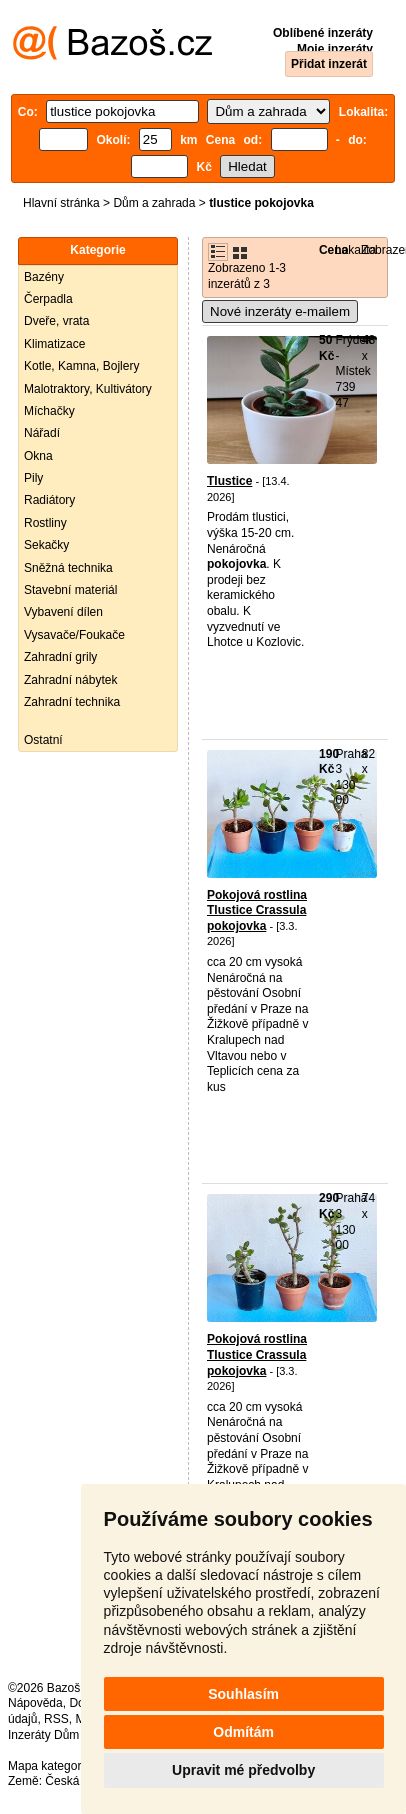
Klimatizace (54, 344)
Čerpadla (48, 299)
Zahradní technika (72, 702)
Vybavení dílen (63, 612)
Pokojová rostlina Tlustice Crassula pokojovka (257, 910)
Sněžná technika (68, 568)
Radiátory (49, 500)
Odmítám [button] (243, 1732)
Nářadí (42, 433)
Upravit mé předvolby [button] (243, 1770)
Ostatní (43, 740)
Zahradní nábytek (70, 680)
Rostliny (45, 523)
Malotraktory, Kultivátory (88, 389)
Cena (333, 250)
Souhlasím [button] (243, 1694)
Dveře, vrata (56, 321)
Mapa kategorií (47, 1766)
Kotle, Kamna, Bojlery (81, 366)
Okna (38, 456)
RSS (56, 1719)
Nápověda (35, 1703)
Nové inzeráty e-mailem (280, 311)
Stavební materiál (70, 590)
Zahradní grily (60, 657)
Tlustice (229, 481)
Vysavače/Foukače (74, 635)
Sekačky (46, 545)
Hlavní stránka (61, 203)
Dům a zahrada (154, 203)
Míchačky (49, 411)
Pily (33, 478)
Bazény (44, 277)
